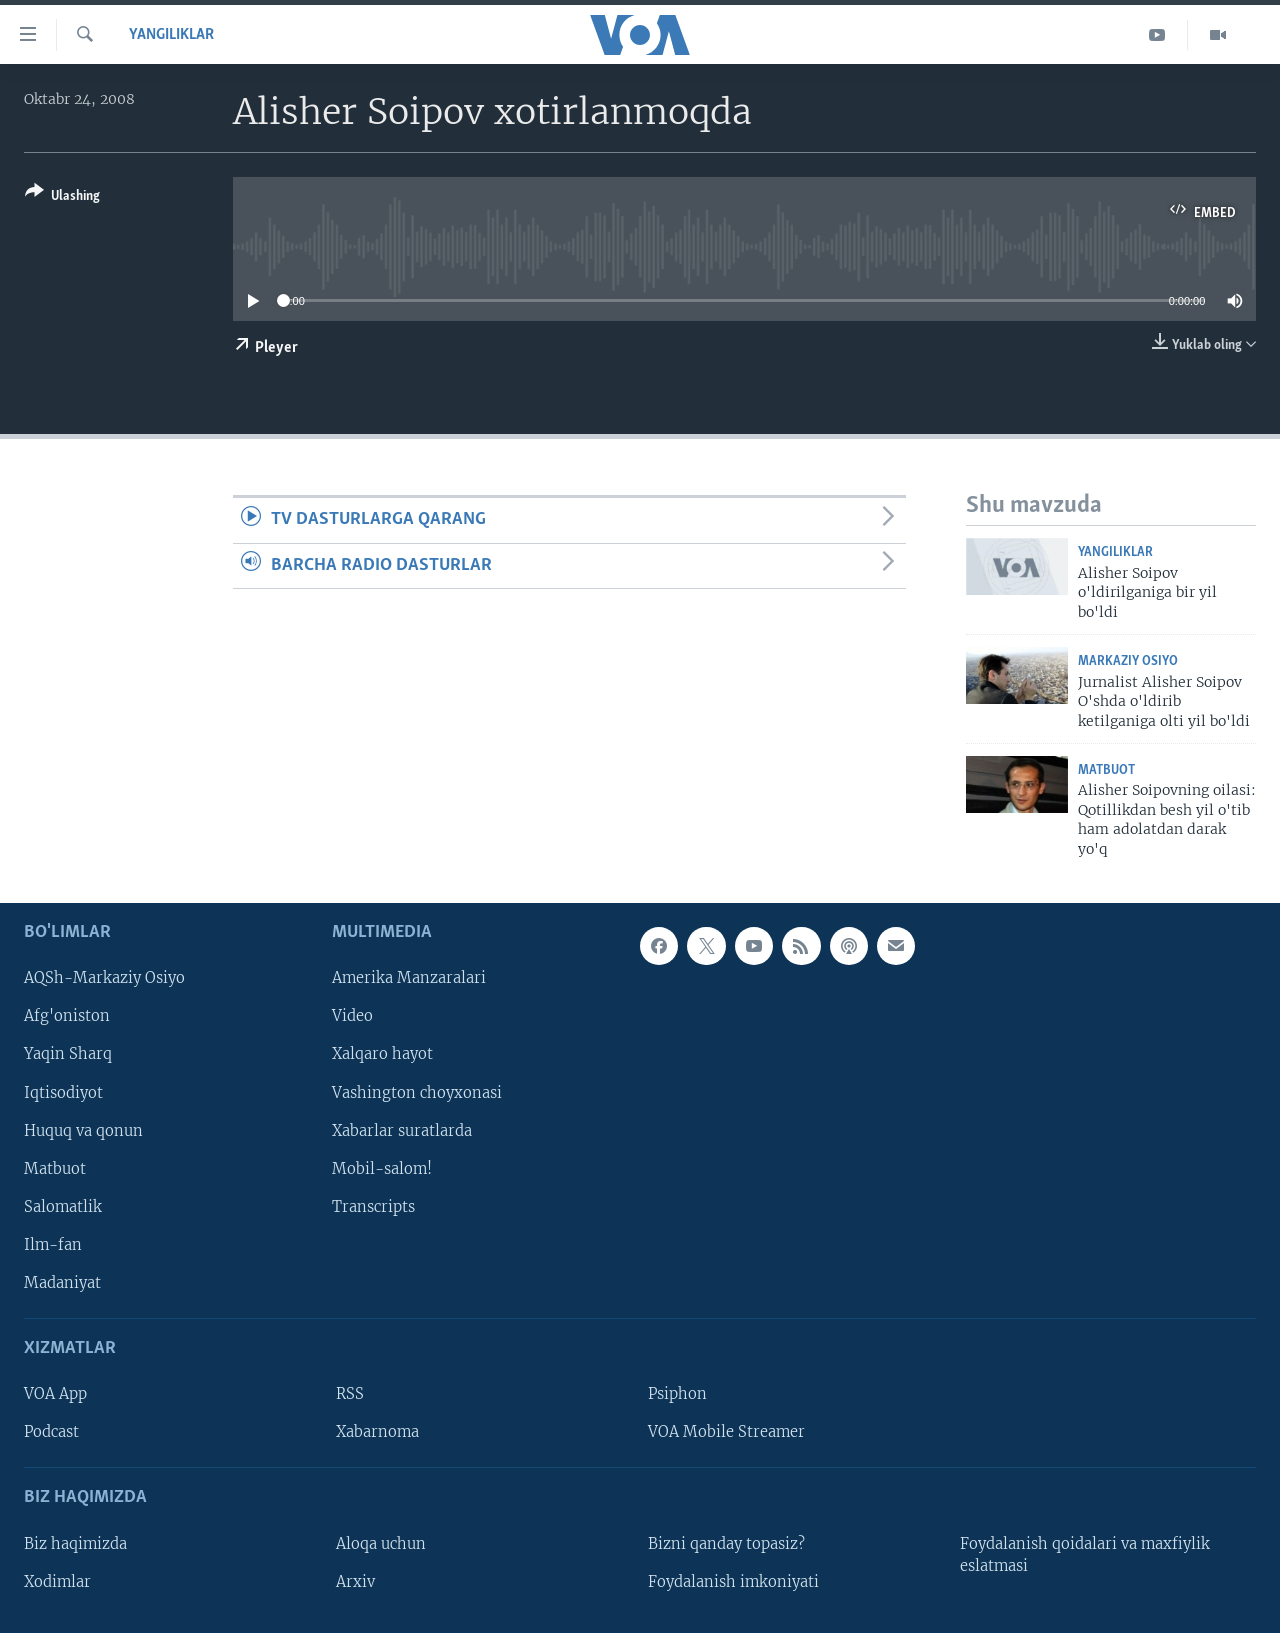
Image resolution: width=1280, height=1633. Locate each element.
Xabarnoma (377, 1432)
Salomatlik (63, 1207)
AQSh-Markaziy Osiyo (104, 979)
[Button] (62, 197)
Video (352, 1017)
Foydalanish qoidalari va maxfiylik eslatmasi (1085, 1555)
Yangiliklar (171, 35)
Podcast (51, 1432)
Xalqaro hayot (382, 1055)
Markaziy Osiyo (1128, 661)
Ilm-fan (53, 1245)
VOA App (55, 1394)
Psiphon (677, 1394)
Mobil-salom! (382, 1169)
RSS (350, 1394)
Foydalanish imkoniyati (733, 1582)
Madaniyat (62, 1283)
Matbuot (1106, 770)
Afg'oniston (67, 1017)
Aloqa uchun (381, 1544)
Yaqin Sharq (68, 1055)
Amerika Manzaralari (409, 979)
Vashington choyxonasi (417, 1093)
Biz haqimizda (75, 1544)
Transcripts (373, 1207)
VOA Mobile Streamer (726, 1432)
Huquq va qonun (83, 1131)
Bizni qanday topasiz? (726, 1544)
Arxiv (355, 1582)
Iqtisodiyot (63, 1093)
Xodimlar (57, 1582)
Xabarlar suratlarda (402, 1131)
